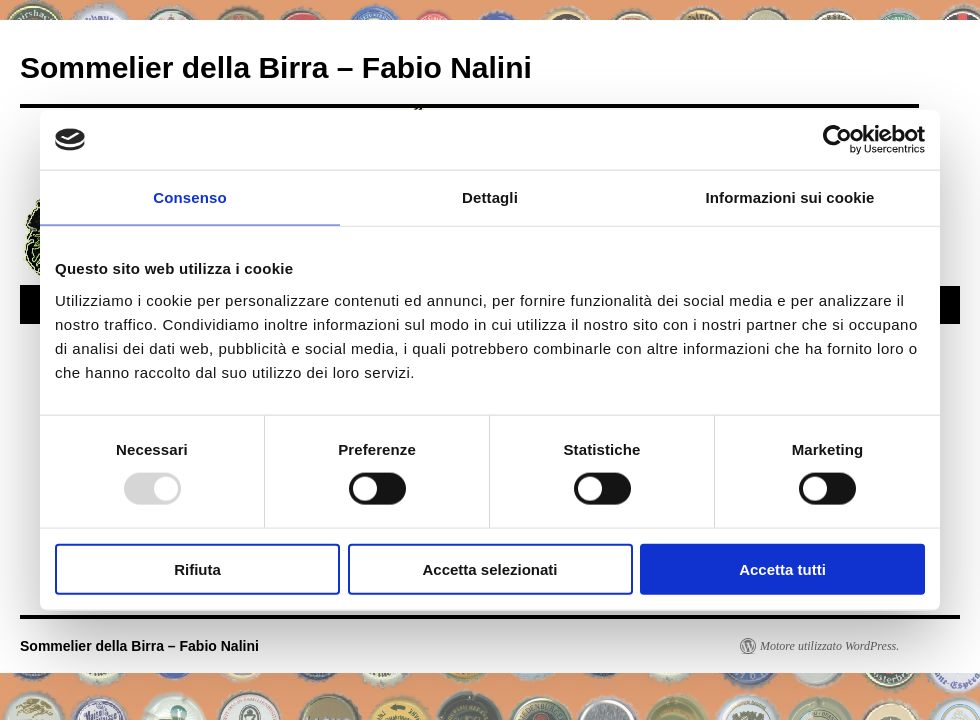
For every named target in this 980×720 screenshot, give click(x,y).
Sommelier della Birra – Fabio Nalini (276, 67)
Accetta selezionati (489, 568)
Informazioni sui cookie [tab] (790, 197)
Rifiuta (197, 568)
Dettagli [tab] (490, 197)
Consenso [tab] (189, 197)
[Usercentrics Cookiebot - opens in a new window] (837, 140)
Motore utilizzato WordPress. (829, 646)
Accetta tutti (782, 568)
